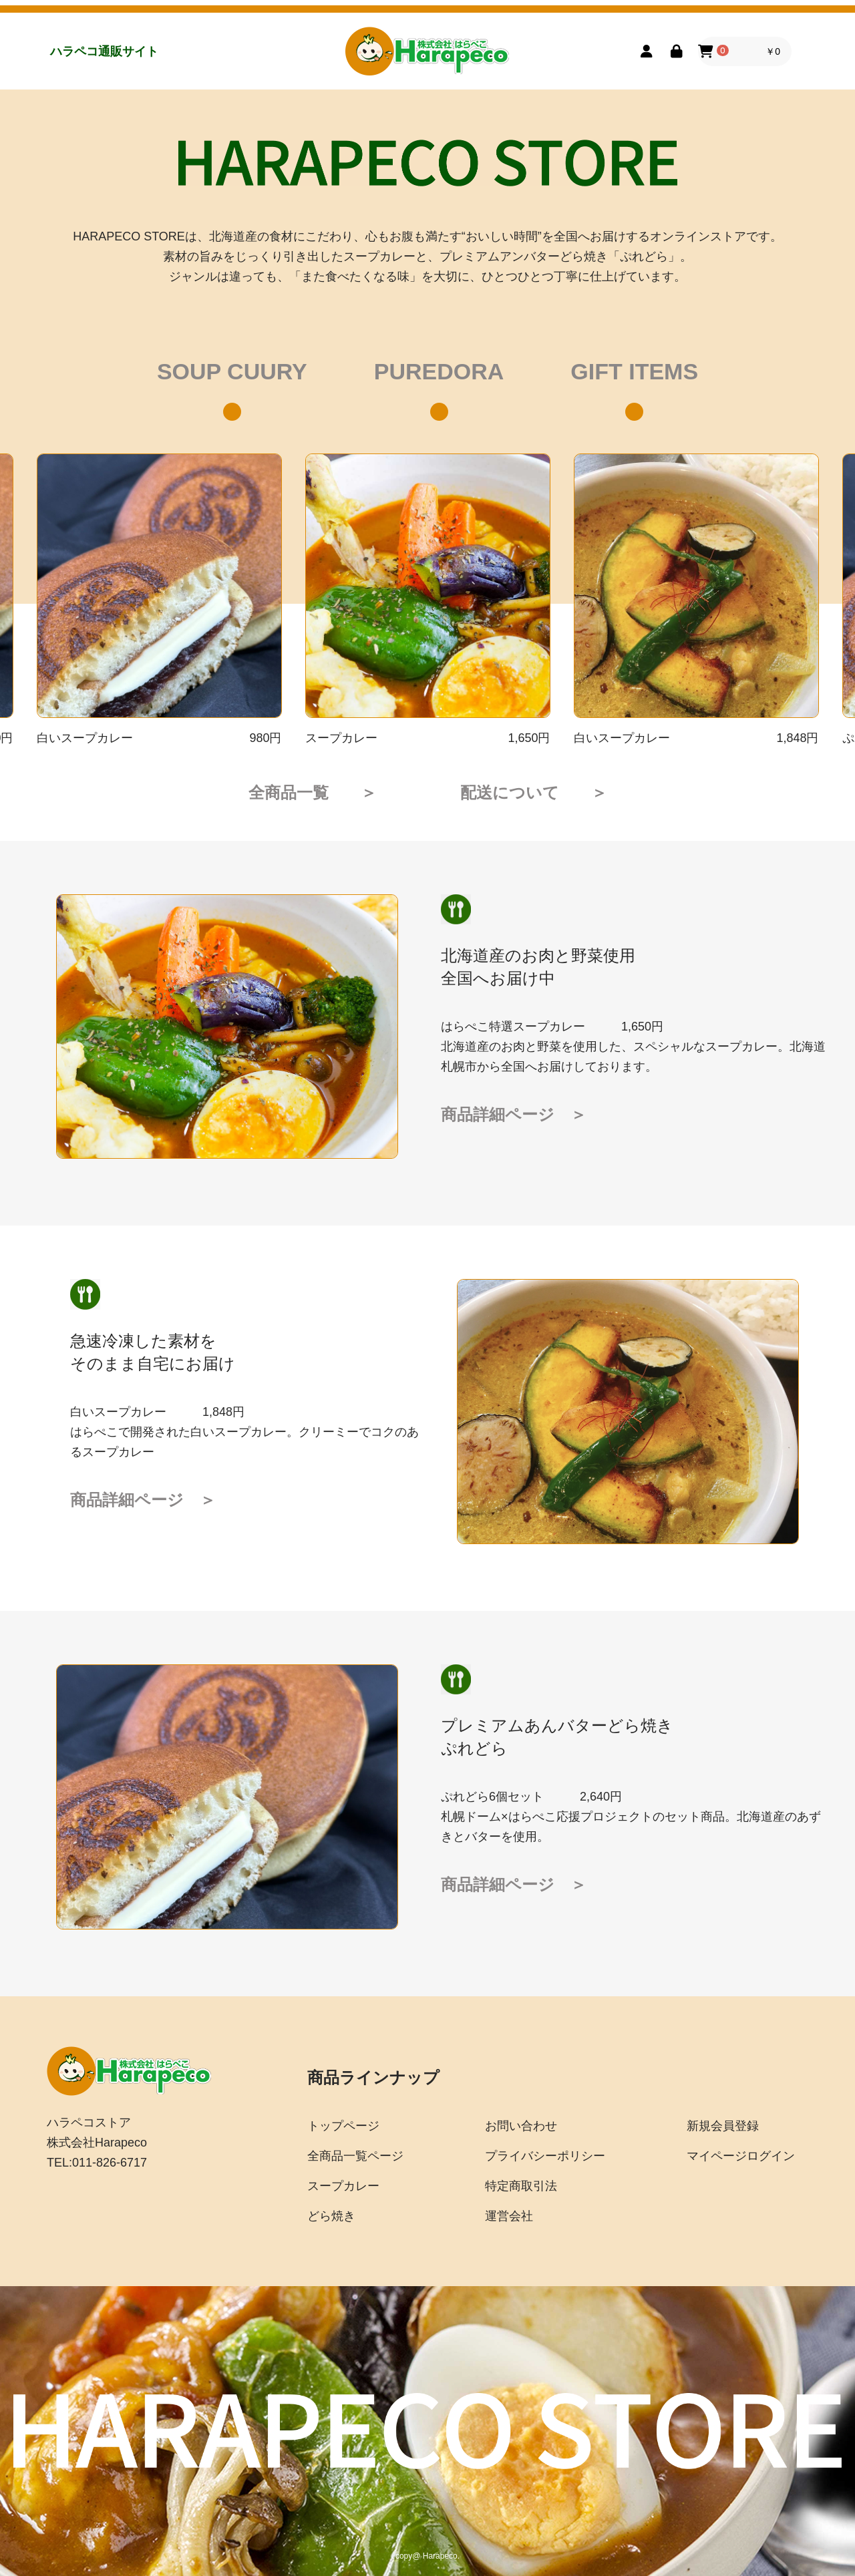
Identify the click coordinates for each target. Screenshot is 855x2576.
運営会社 (509, 2216)
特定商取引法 (521, 2186)
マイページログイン (741, 2156)
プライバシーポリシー (545, 2156)
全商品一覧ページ (355, 2156)
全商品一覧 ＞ (312, 792)
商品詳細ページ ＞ (513, 1114)
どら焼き (331, 2216)
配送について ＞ (533, 792)
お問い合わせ (521, 2126)
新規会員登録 (723, 2126)
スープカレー (343, 2186)
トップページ (343, 2126)
